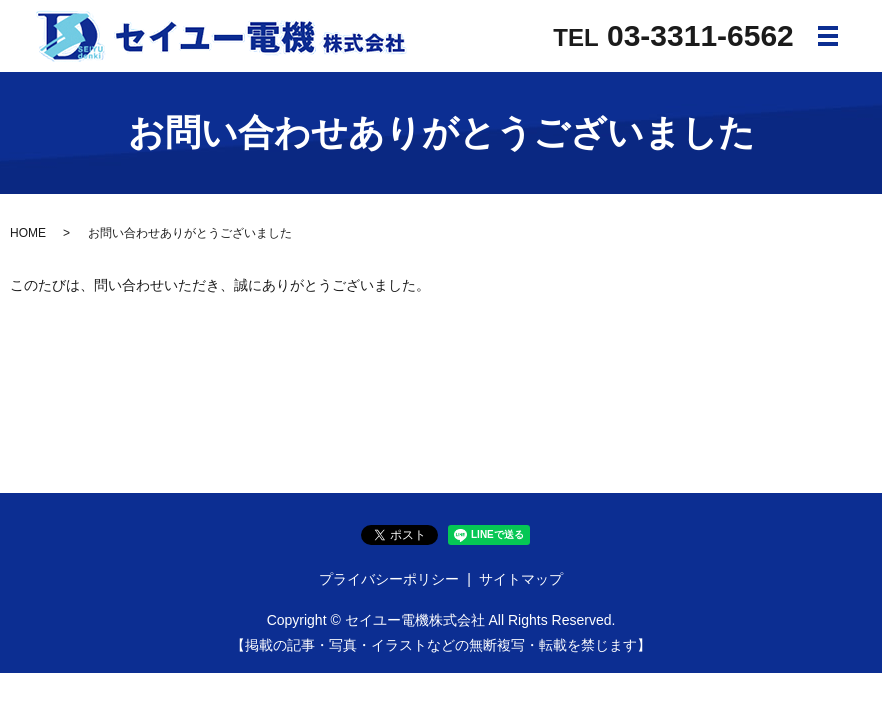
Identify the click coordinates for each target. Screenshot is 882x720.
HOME (28, 233)
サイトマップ (521, 579)
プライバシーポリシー (389, 579)
